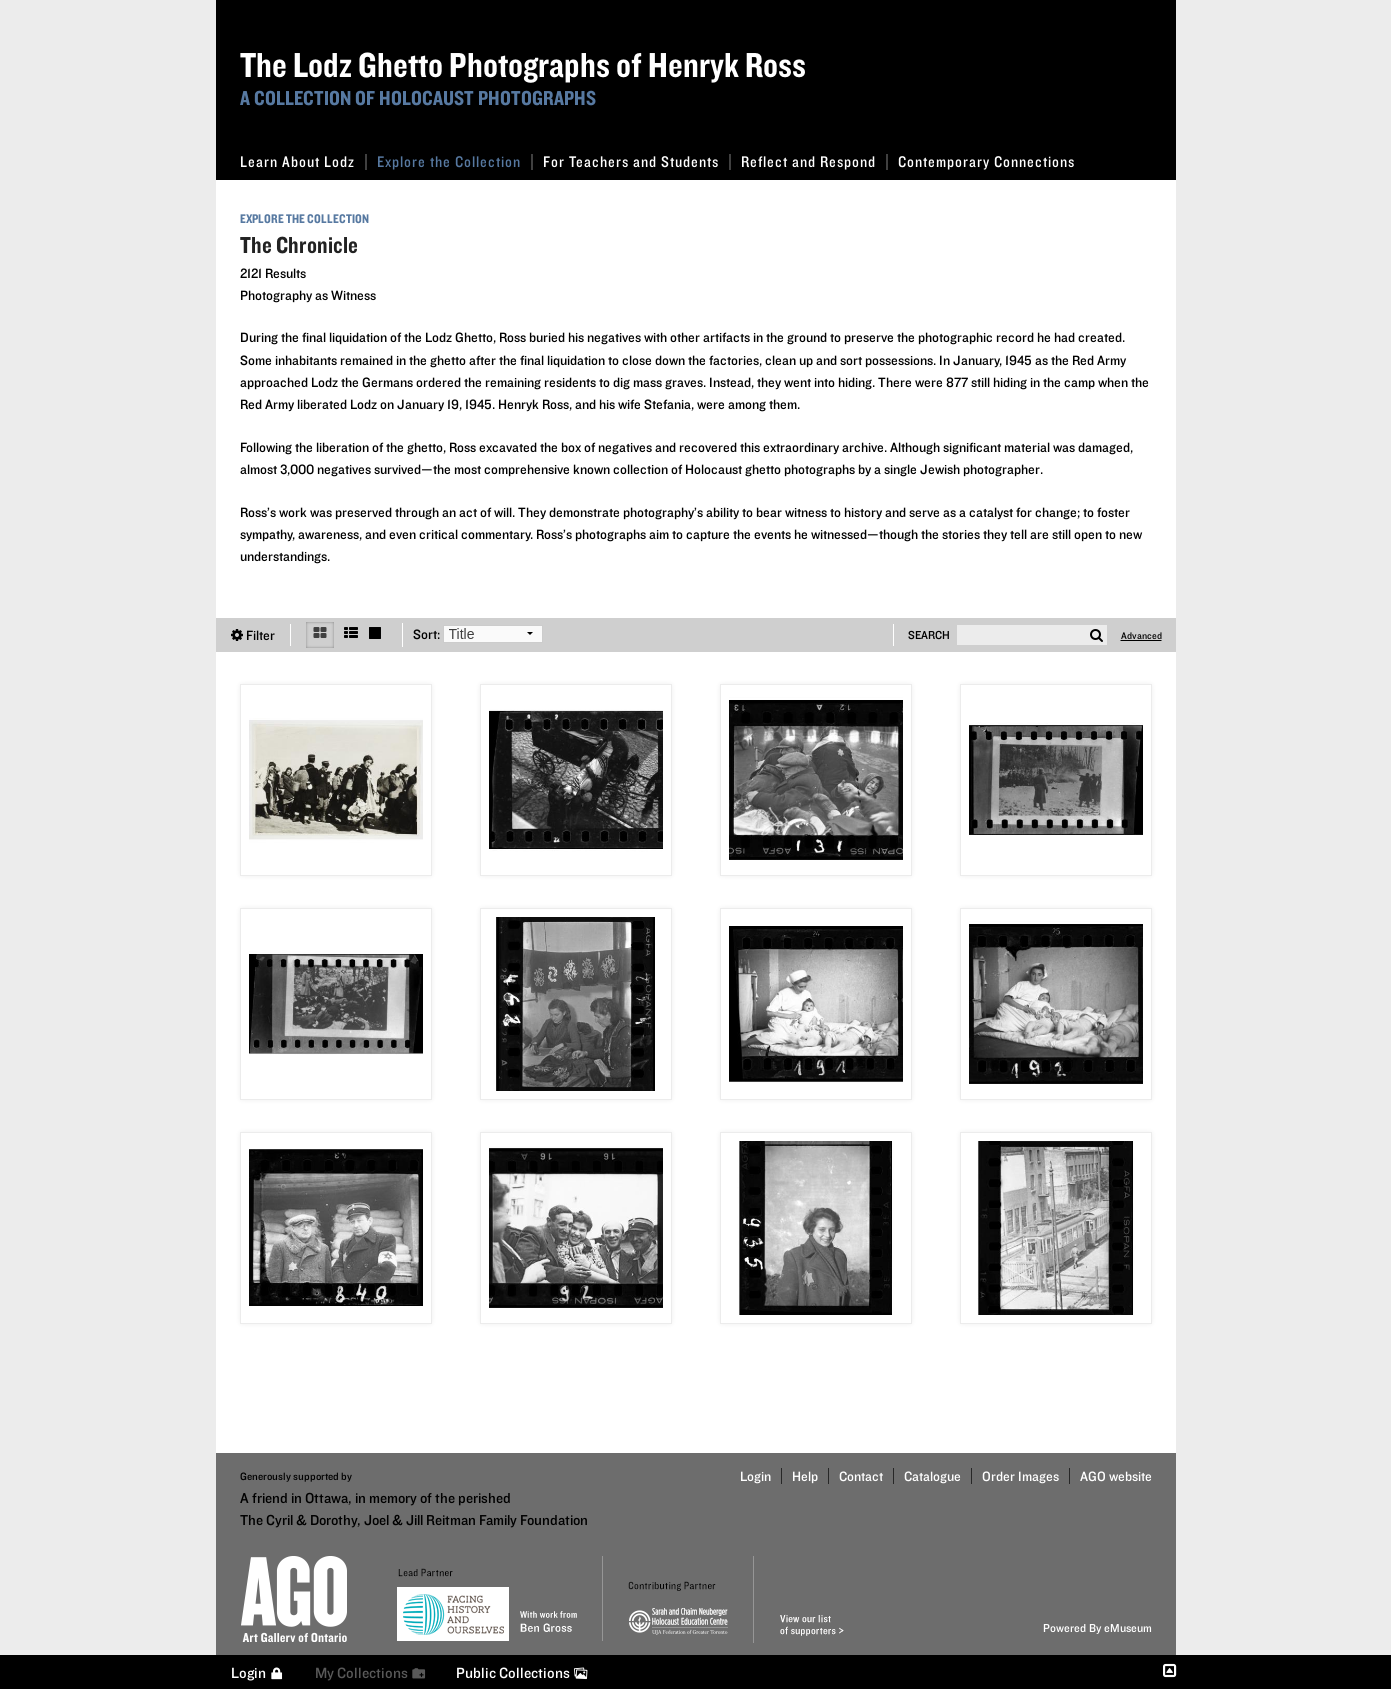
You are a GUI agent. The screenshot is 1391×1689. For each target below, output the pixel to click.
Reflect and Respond (814, 161)
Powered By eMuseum (1097, 1627)
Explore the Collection (455, 161)
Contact (861, 1476)
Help (805, 1476)
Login (755, 1476)
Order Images (1020, 1476)
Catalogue (932, 1476)
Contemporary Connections (986, 161)
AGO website (1116, 1476)
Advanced (1141, 635)
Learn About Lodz (303, 161)
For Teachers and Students (637, 161)
